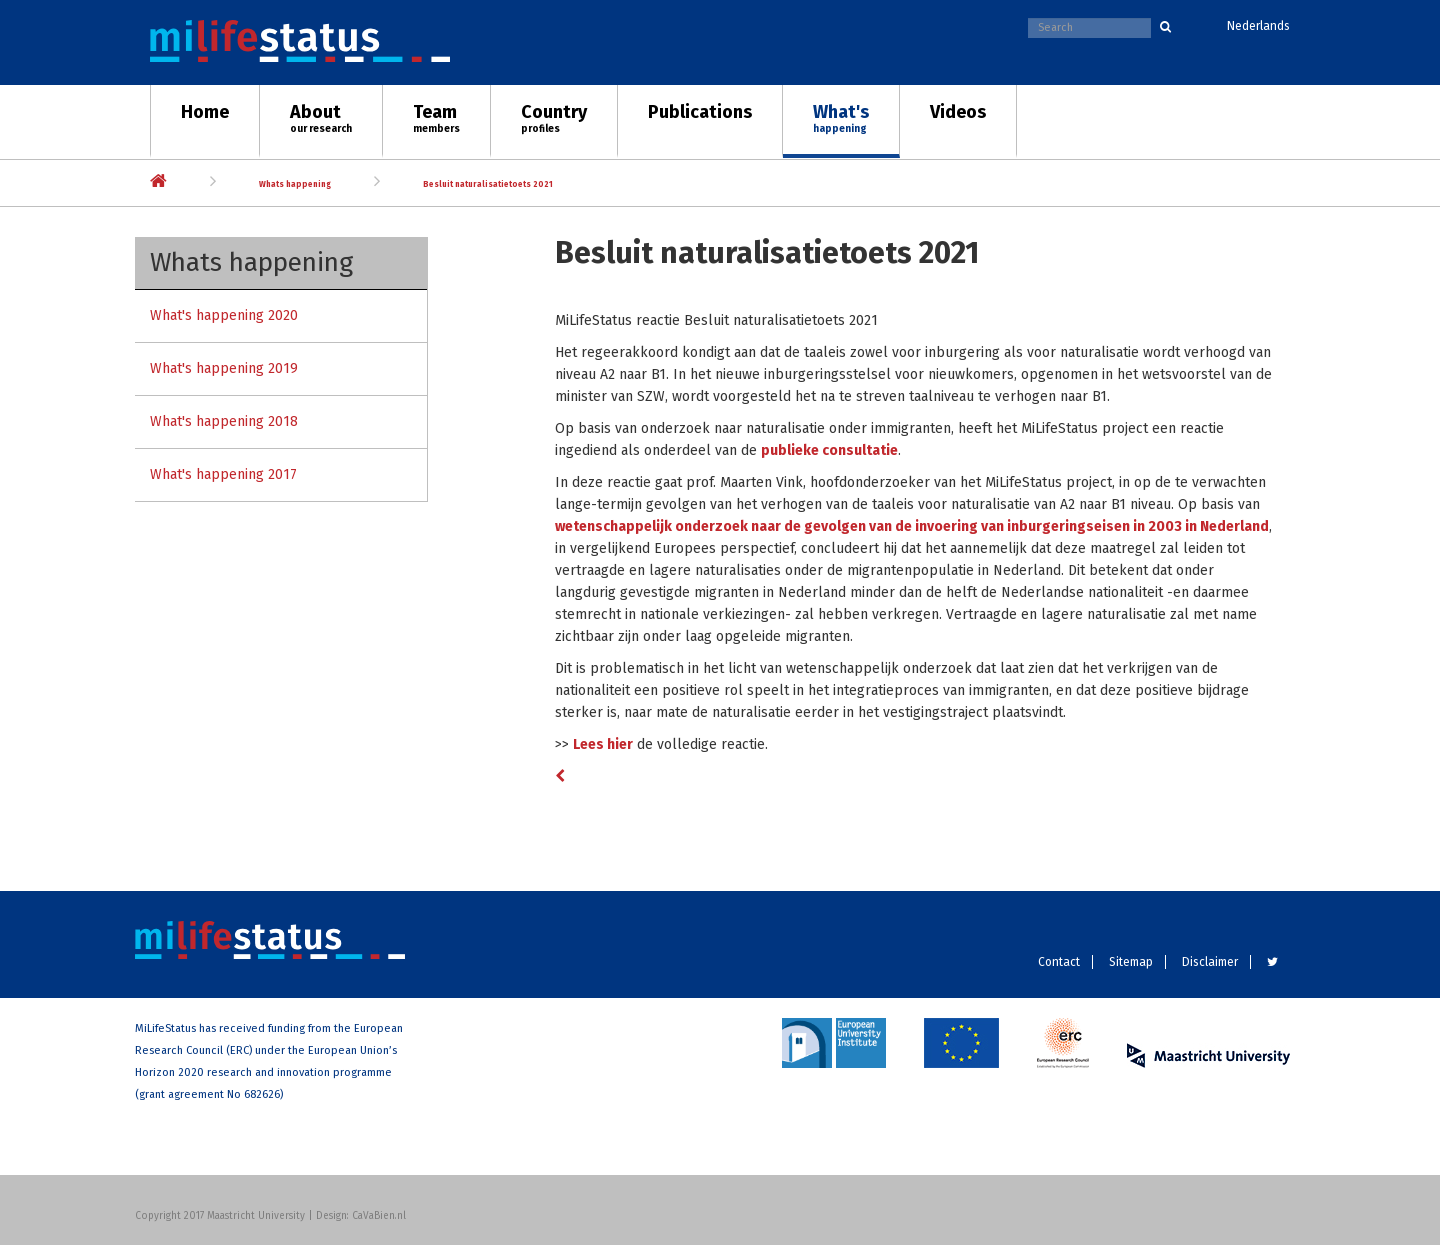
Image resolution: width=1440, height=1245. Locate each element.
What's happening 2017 (223, 474)
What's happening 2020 (224, 315)
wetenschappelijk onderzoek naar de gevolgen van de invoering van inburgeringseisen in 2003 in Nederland (912, 526)
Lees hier (603, 744)
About (321, 118)
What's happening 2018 (224, 421)
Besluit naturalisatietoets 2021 (488, 184)
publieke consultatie (829, 450)
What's (841, 118)
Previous (35, 172)
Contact (1059, 962)
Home (205, 112)
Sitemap (1131, 962)
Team (436, 118)
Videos (958, 112)
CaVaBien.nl (379, 1216)
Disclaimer (1210, 962)
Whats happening (295, 184)
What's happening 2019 (224, 368)
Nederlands (1258, 26)
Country (554, 118)
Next (1405, 172)
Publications (700, 112)
